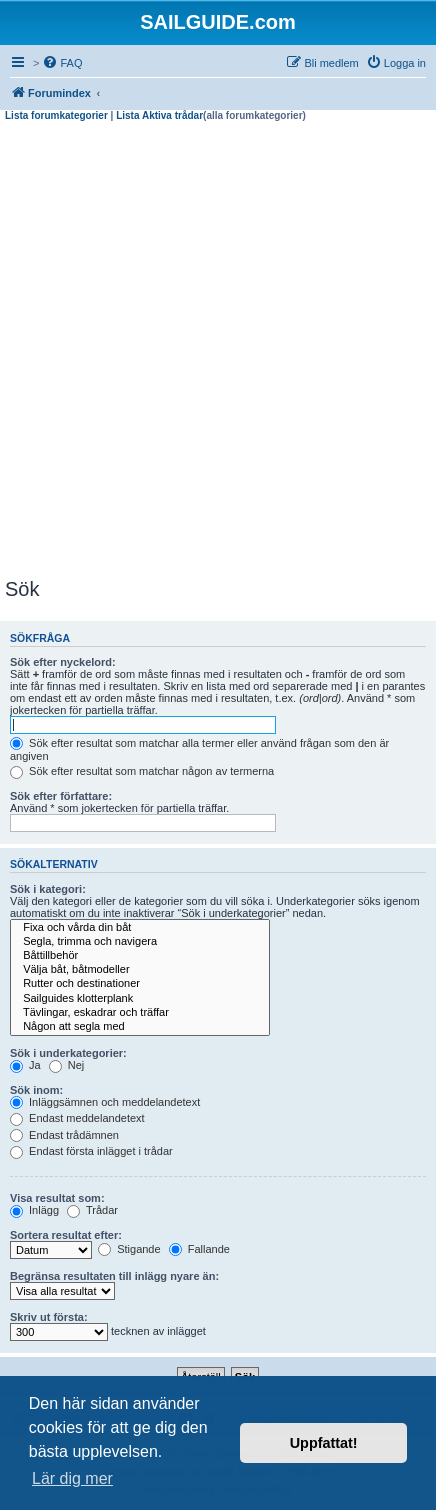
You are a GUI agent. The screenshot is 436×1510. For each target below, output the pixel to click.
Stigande (129, 1249)
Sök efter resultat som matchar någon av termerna (142, 771)
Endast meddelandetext (77, 1118)
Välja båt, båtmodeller (140, 970)
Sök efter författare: (61, 796)
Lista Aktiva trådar (159, 115)
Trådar (92, 1210)
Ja (25, 1065)
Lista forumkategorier (56, 115)
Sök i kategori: (48, 889)
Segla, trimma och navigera (140, 942)
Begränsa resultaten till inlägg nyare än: (114, 1276)
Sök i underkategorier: (68, 1053)
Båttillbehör (140, 956)
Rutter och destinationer (140, 984)
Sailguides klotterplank (140, 999)
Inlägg (34, 1210)
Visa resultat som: (57, 1198)
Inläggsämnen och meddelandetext (105, 1102)
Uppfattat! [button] (324, 1443)
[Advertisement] (218, 350)
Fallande (199, 1249)
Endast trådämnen (64, 1135)
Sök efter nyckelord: (63, 662)
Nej (67, 1065)
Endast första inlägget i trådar (91, 1151)
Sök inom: (36, 1090)
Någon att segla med (140, 1027)
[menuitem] (62, 63)
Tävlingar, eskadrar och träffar (140, 1013)
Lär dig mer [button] (72, 1478)
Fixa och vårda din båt (140, 928)
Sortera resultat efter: (66, 1235)
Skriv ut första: (49, 1317)
